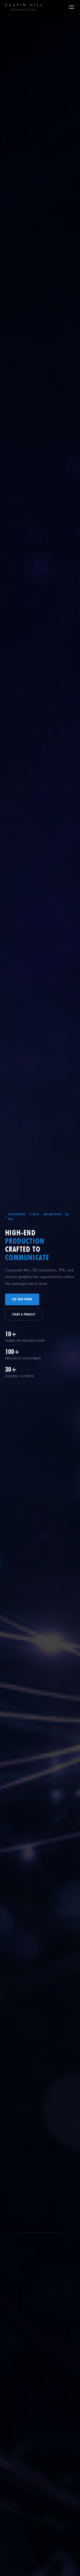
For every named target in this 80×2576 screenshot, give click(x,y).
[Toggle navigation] (71, 7)
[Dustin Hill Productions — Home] (23, 7)
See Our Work (22, 1299)
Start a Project (23, 1314)
